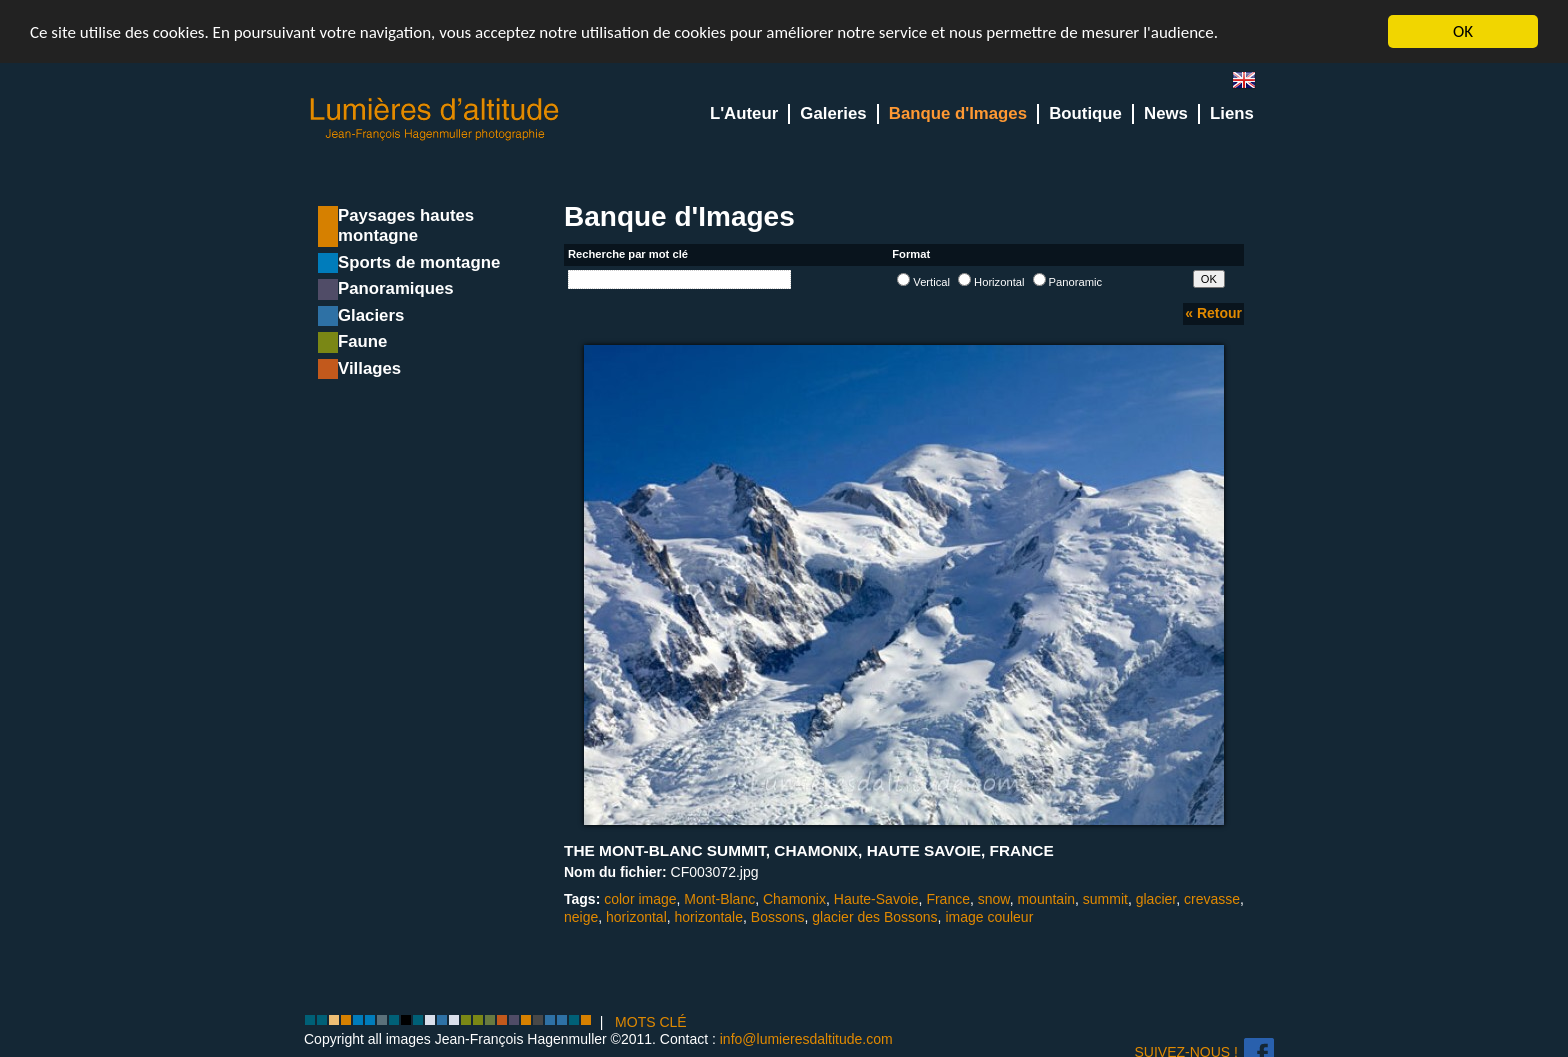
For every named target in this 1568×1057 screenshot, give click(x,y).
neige (581, 917)
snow (994, 899)
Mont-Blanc (719, 899)
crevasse (1212, 899)
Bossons (778, 917)
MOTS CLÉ (651, 1022)
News (1166, 113)
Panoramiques (396, 288)
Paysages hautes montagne (406, 225)
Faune (362, 341)
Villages (369, 368)
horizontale (709, 917)
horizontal (636, 917)
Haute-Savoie (876, 899)
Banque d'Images (958, 113)
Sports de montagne (419, 262)
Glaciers (371, 315)
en (1252, 84)
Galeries (833, 113)
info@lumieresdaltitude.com (806, 1039)
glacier (1156, 899)
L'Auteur (744, 113)
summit (1105, 899)
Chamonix (794, 899)
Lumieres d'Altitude (435, 119)
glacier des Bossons (874, 917)
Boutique (1085, 113)
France (948, 899)
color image (640, 899)
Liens (1232, 113)
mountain (1046, 899)
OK (1463, 31)
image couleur (989, 917)
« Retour (1213, 313)
